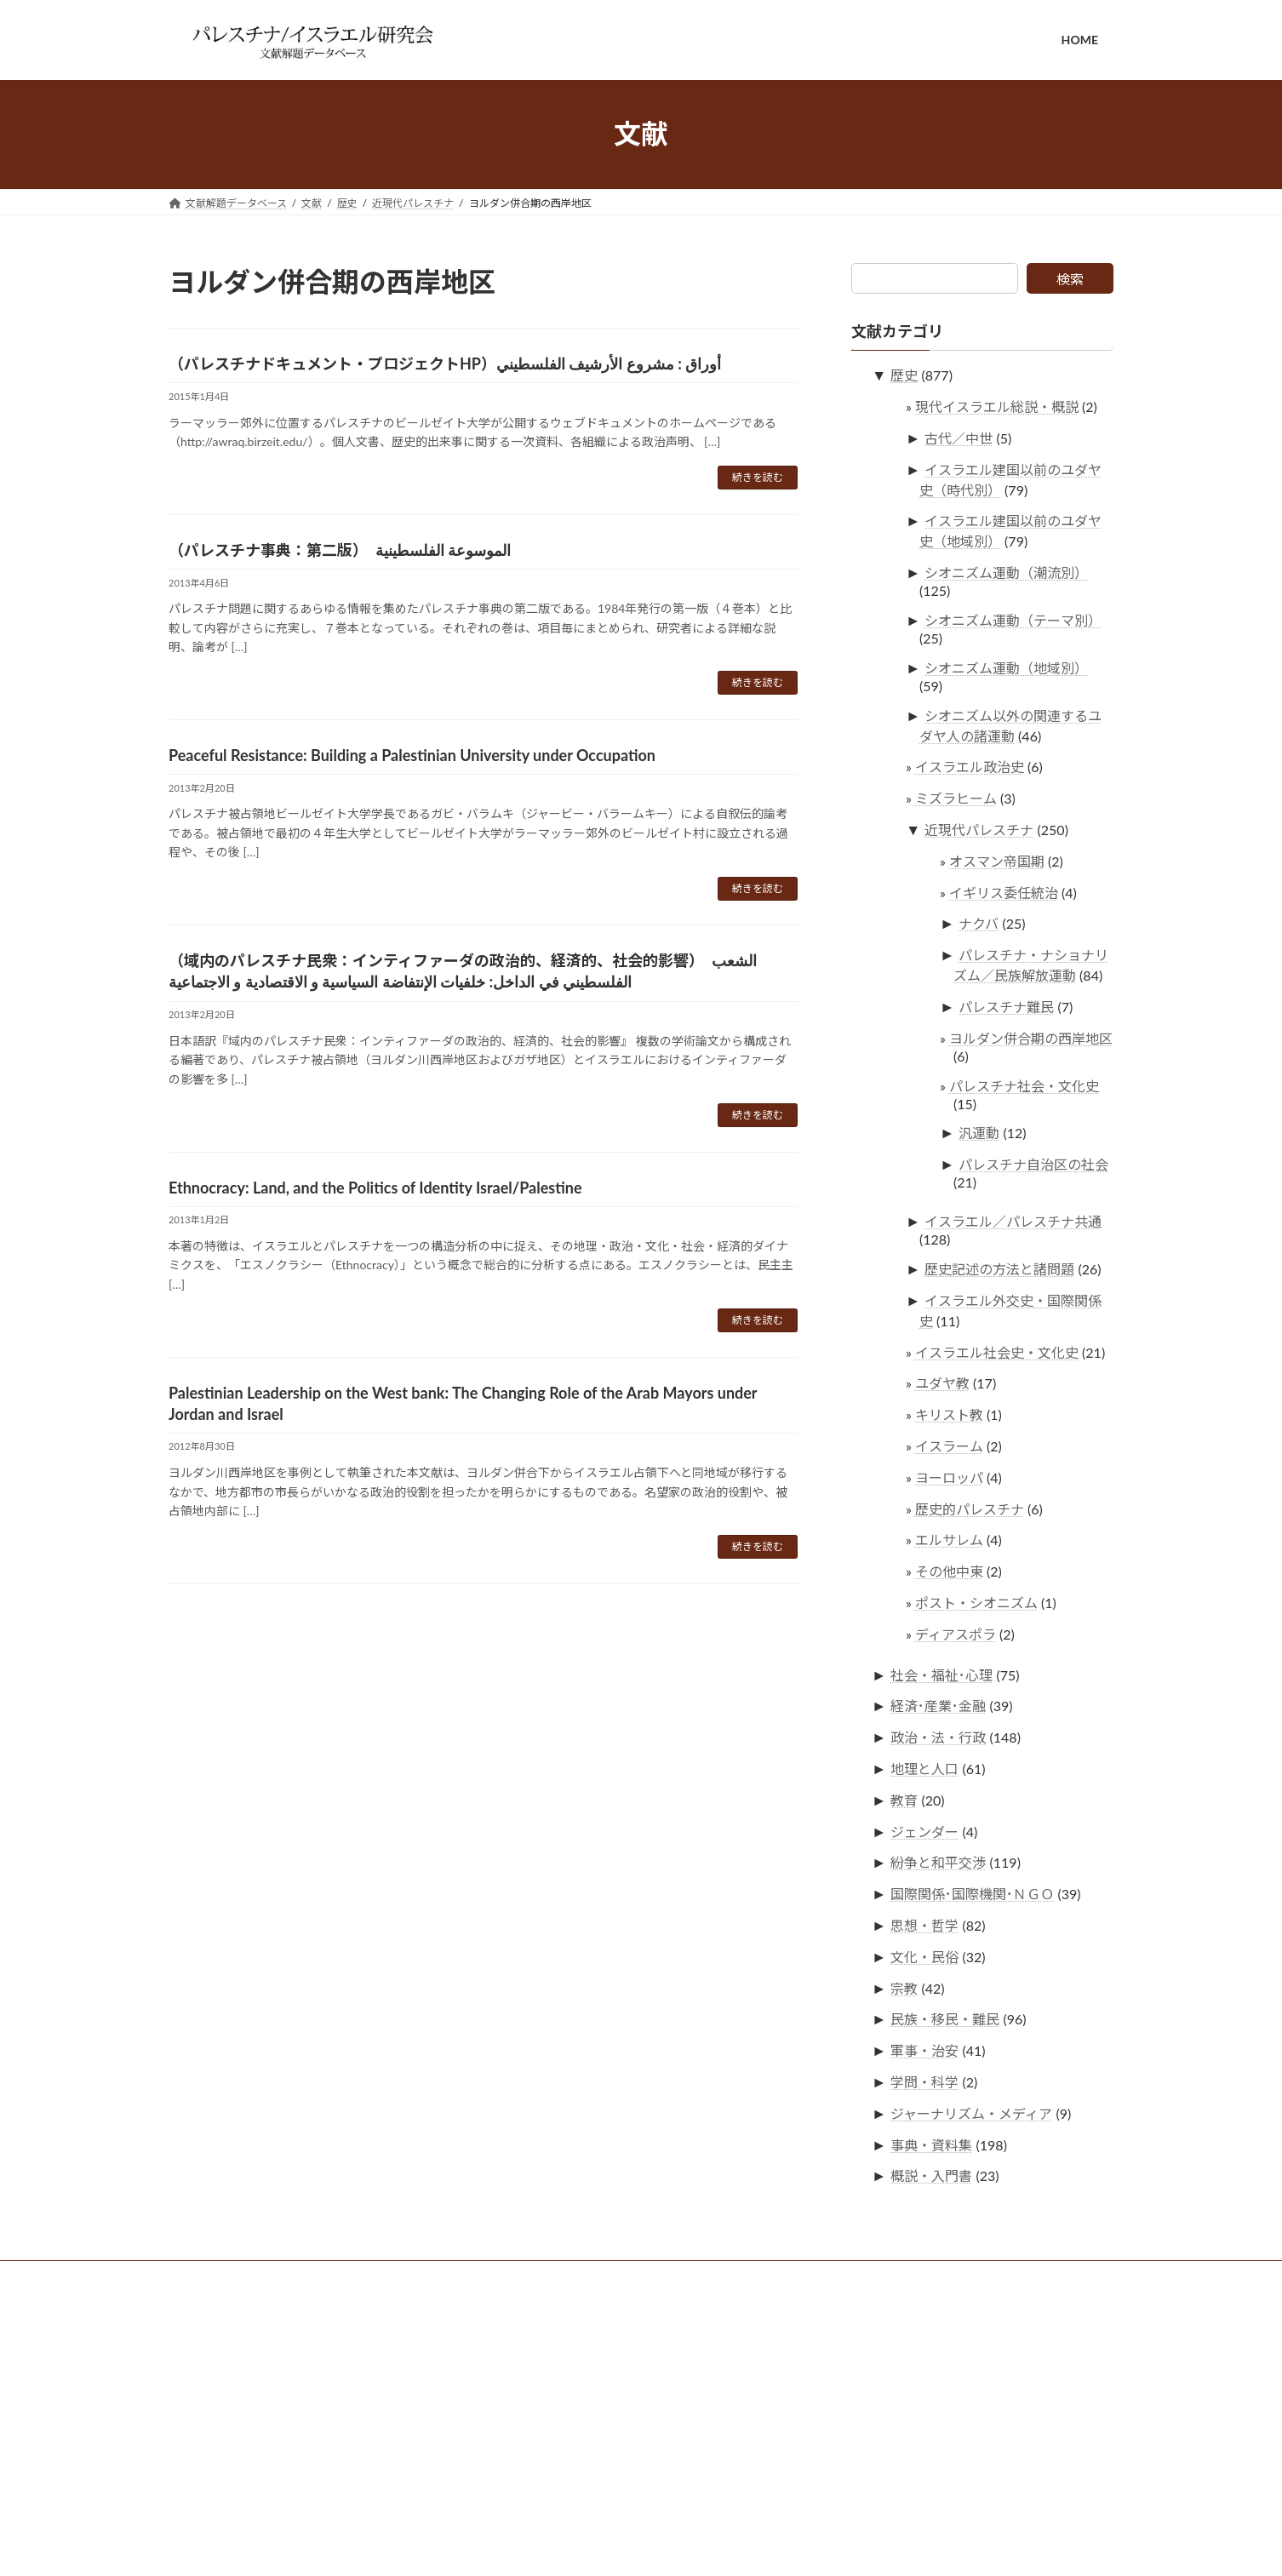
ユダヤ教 (942, 1383)
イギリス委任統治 (1003, 892)
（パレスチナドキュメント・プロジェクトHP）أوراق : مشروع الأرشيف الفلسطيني (445, 363)
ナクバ (979, 923)
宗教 (905, 1987)
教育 (905, 1799)
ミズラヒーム (956, 798)
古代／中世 (959, 437)
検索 (1070, 279)
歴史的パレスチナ (969, 1508)
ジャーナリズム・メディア (972, 2112)
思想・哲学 (925, 1925)
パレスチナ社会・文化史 (1024, 1085)
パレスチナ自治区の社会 (1034, 1164)
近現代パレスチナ (979, 829)
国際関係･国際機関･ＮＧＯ (973, 1894)
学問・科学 (925, 2082)
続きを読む (757, 477)
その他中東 (949, 1571)
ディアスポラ (955, 1633)
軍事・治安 (925, 2050)
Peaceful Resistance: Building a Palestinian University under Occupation (412, 755)
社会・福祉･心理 (942, 1674)
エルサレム (949, 1539)
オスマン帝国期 (996, 860)
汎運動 (979, 1133)
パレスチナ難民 (1007, 1007)
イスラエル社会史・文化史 (997, 1351)
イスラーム (949, 1446)
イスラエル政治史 (969, 766)
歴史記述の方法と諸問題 (1000, 1269)
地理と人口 (925, 1768)
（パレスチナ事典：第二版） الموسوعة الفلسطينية (340, 550)
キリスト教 (949, 1414)
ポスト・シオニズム (976, 1602)
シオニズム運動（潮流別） (1007, 572)
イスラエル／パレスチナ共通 (1013, 1221)
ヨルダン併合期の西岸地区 (1031, 1037)
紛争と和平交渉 (939, 1862)
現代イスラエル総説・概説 (997, 406)
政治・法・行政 (939, 1737)
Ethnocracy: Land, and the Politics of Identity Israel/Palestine (375, 1187)
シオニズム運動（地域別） (1007, 667)
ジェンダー (925, 1831)
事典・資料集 (932, 2144)
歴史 (905, 375)
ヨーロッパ (949, 1476)
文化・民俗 (925, 1956)
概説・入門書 (932, 2175)
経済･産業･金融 (939, 1705)
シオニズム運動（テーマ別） (1013, 620)
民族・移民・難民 (945, 2019)
